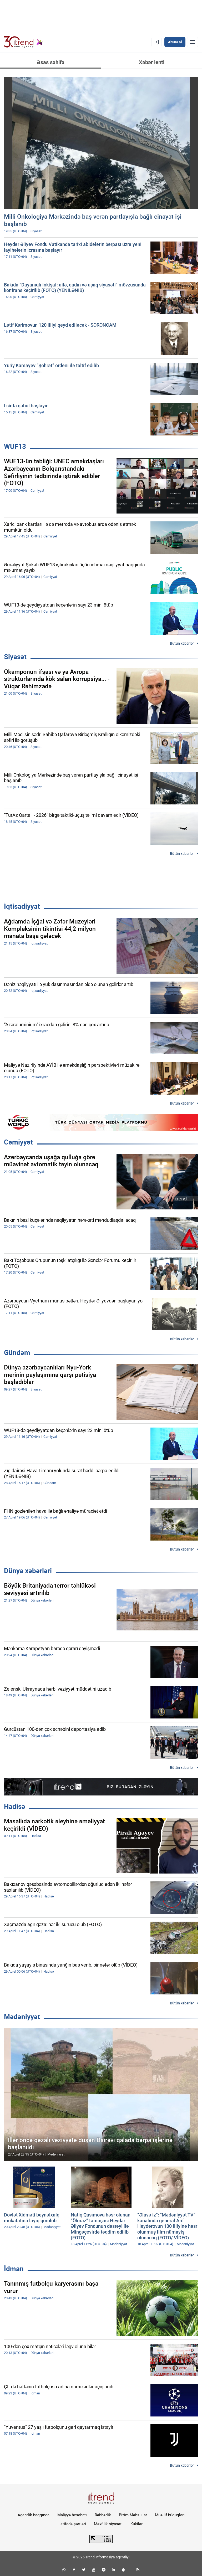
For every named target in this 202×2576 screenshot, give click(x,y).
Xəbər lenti (151, 62)
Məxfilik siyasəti (108, 2524)
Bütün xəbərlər (182, 643)
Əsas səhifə (50, 62)
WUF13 (15, 446)
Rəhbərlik (103, 2515)
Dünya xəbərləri (28, 1571)
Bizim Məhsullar (133, 2515)
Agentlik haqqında (33, 2515)
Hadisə (14, 1806)
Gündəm (17, 1353)
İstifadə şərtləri (72, 2524)
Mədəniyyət (22, 2017)
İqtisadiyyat (22, 906)
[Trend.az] (23, 42)
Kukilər (136, 2524)
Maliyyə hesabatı (72, 2515)
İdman (14, 2269)
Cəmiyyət (18, 1142)
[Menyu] (192, 42)
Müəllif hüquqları (170, 2515)
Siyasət (15, 657)
